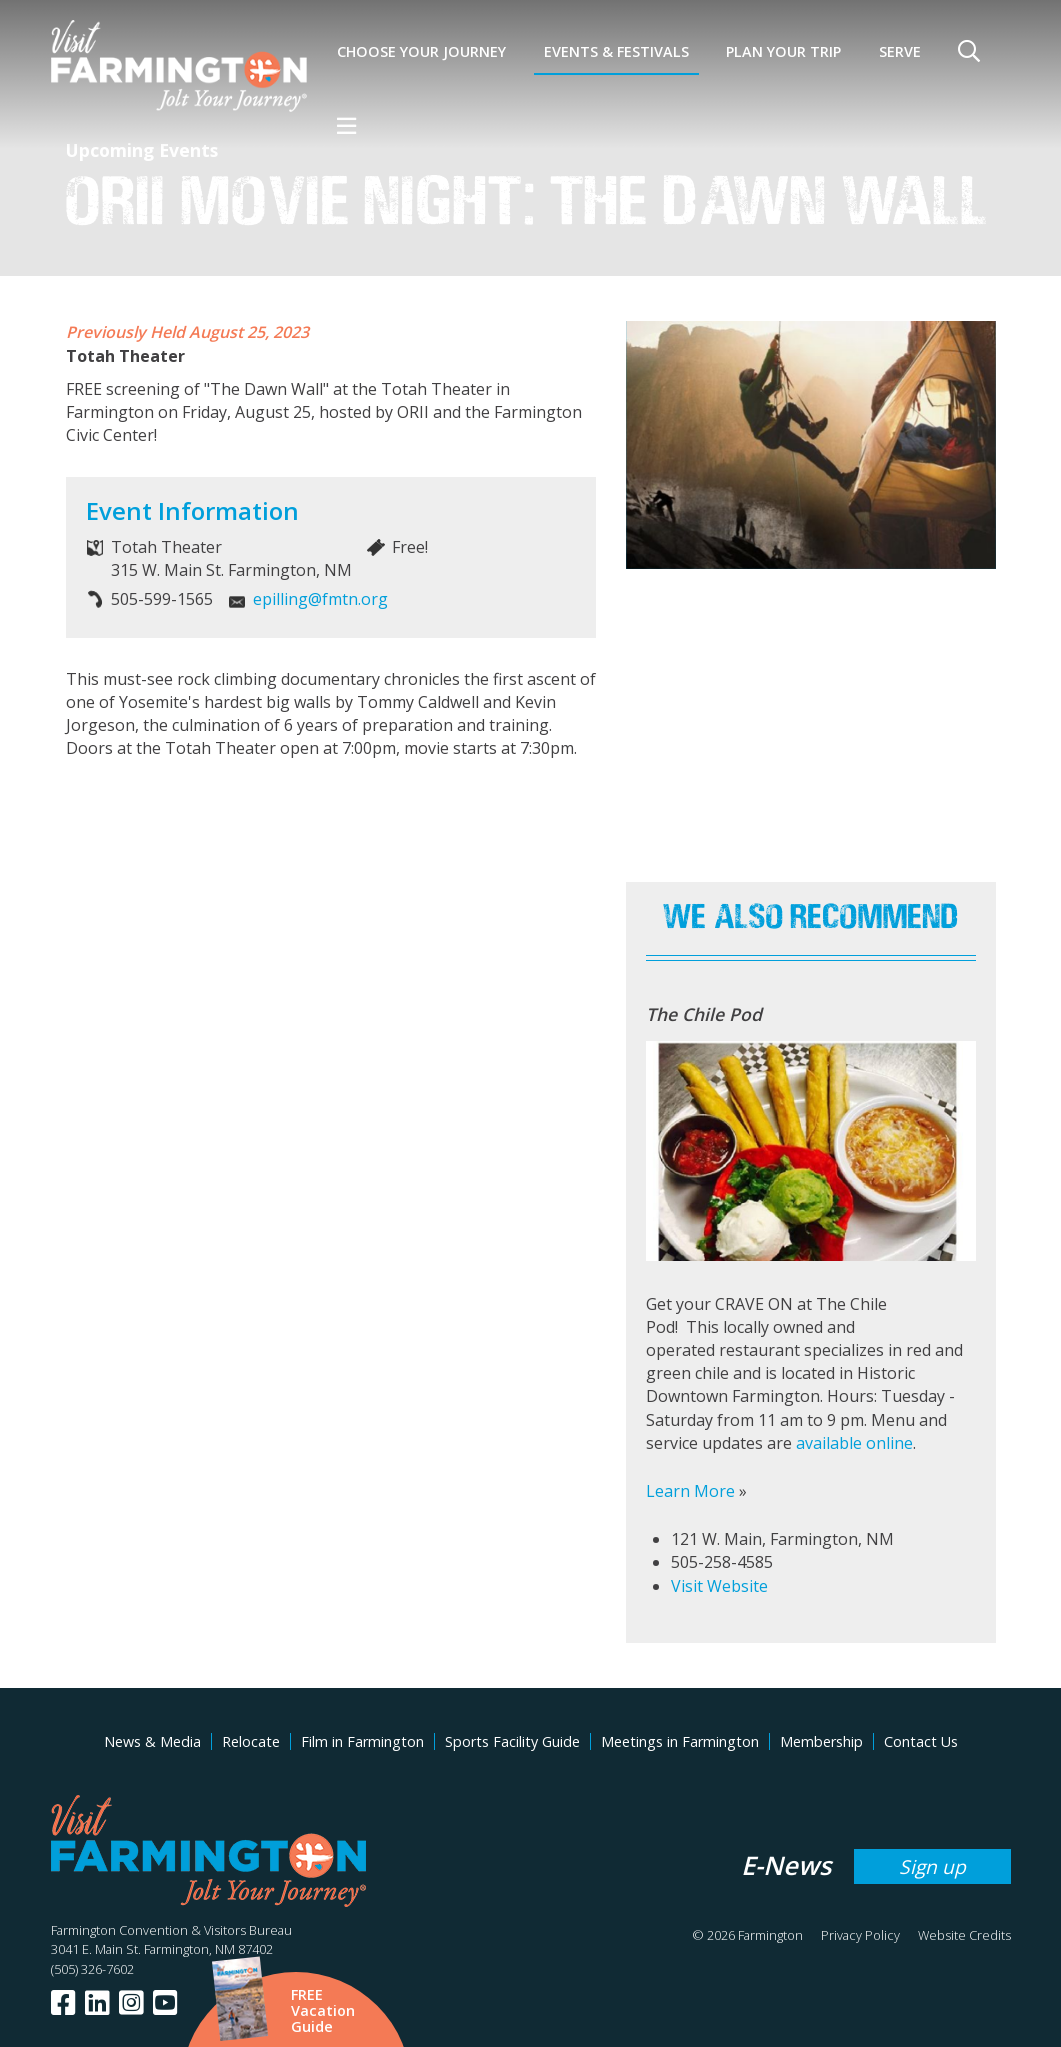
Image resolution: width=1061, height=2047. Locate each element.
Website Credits (964, 1935)
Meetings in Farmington (680, 1741)
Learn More (690, 1491)
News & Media (152, 1741)
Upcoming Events (142, 150)
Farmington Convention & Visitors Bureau (171, 1930)
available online (854, 1443)
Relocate (251, 1741)
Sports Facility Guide (512, 1741)
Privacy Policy (860, 1935)
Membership (821, 1741)
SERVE (900, 51)
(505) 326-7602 (92, 1969)
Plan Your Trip (783, 51)
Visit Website (719, 1586)
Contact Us (921, 1741)
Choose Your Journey (421, 51)
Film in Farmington (362, 1741)
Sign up (932, 1866)
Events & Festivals (616, 51)
